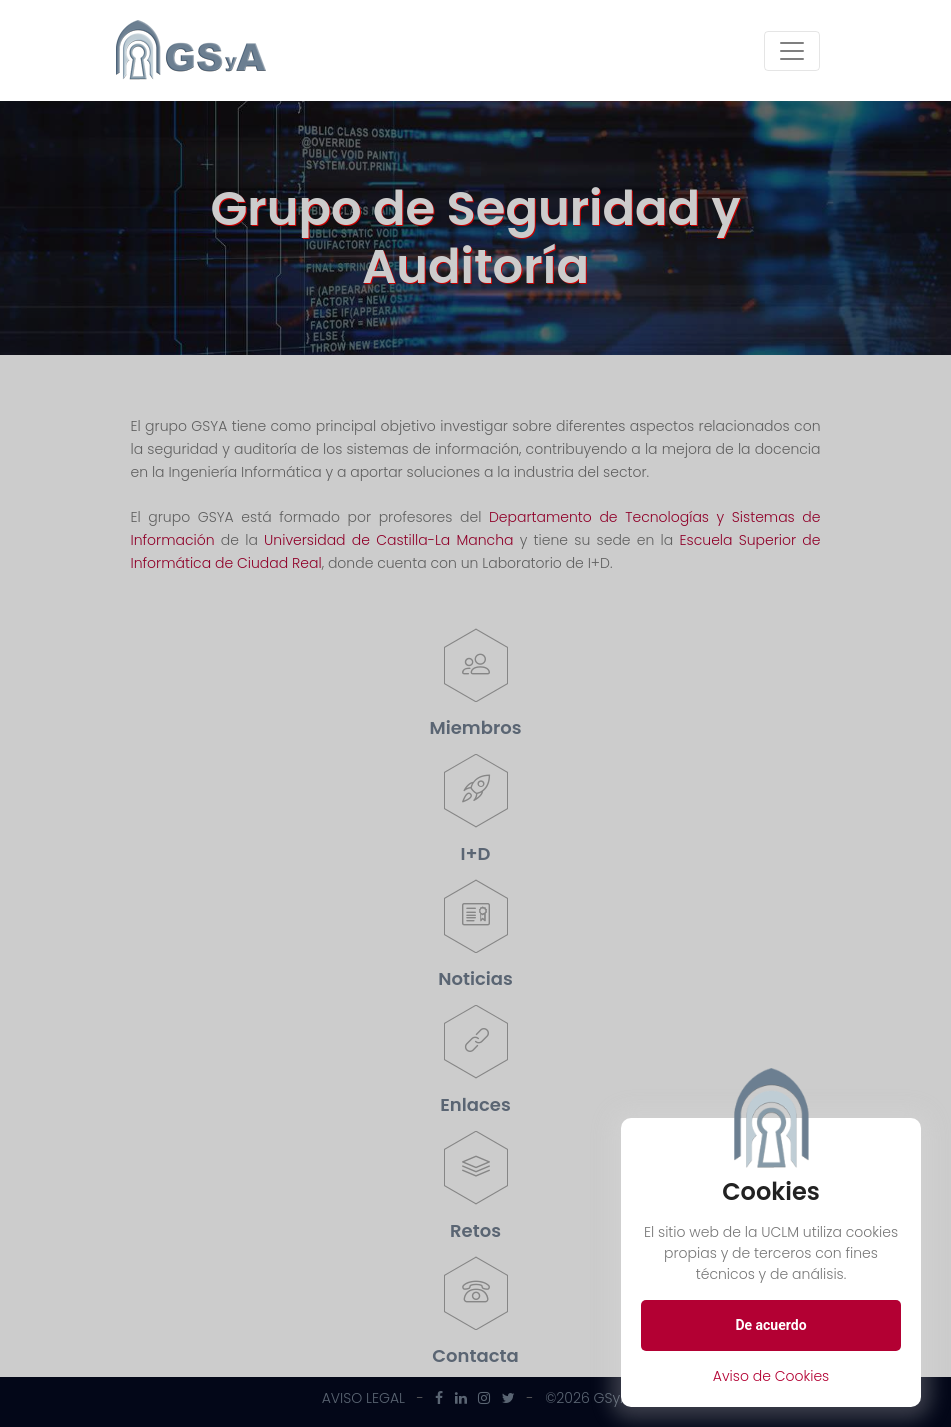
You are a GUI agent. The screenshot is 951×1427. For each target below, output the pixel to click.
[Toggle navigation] (792, 51)
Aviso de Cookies (771, 1376)
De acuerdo (770, 1325)
